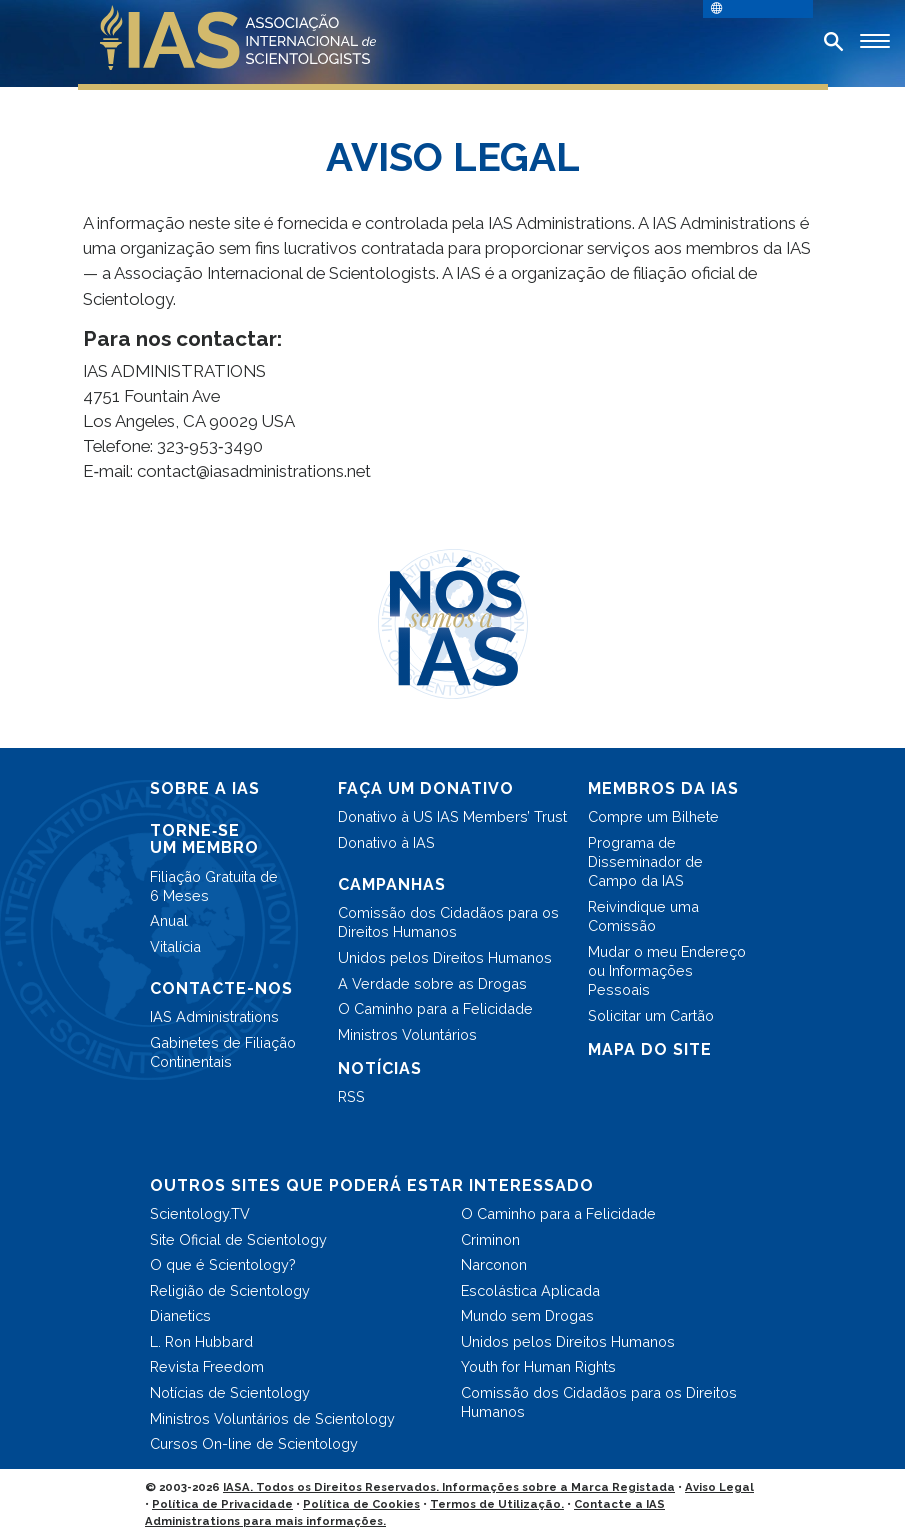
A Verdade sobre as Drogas (432, 983)
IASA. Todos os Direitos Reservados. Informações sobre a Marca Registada (449, 1487)
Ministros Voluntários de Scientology (272, 1418)
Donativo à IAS (386, 842)
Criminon (490, 1239)
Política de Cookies (361, 1504)
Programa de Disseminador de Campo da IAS (645, 861)
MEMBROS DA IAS (663, 788)
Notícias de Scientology (230, 1392)
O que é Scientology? (223, 1264)
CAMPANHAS (392, 884)
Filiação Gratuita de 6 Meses (214, 886)
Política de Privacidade (222, 1504)
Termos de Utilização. (497, 1504)
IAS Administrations (214, 1016)
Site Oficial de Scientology (238, 1239)
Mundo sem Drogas (527, 1315)
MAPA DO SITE (650, 1049)
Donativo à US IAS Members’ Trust (452, 816)
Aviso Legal (719, 1487)
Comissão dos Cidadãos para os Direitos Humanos (448, 922)
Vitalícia (175, 946)
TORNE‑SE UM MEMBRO (204, 839)
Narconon (494, 1264)
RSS (351, 1096)
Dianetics (180, 1315)
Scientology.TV (200, 1213)
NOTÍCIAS (380, 1068)
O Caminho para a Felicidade (435, 1008)
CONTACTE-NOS (221, 988)
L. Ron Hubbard (201, 1341)
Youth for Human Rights (538, 1366)
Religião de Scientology (230, 1290)
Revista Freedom (207, 1366)
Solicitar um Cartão (651, 1015)
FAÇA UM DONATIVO (426, 788)
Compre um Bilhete (653, 816)
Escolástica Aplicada (530, 1290)
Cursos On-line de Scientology (254, 1443)
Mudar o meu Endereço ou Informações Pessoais (667, 970)
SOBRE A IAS (205, 788)
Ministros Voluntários (407, 1034)
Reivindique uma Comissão (643, 916)
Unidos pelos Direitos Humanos (445, 957)
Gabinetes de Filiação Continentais (223, 1052)
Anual (169, 920)
